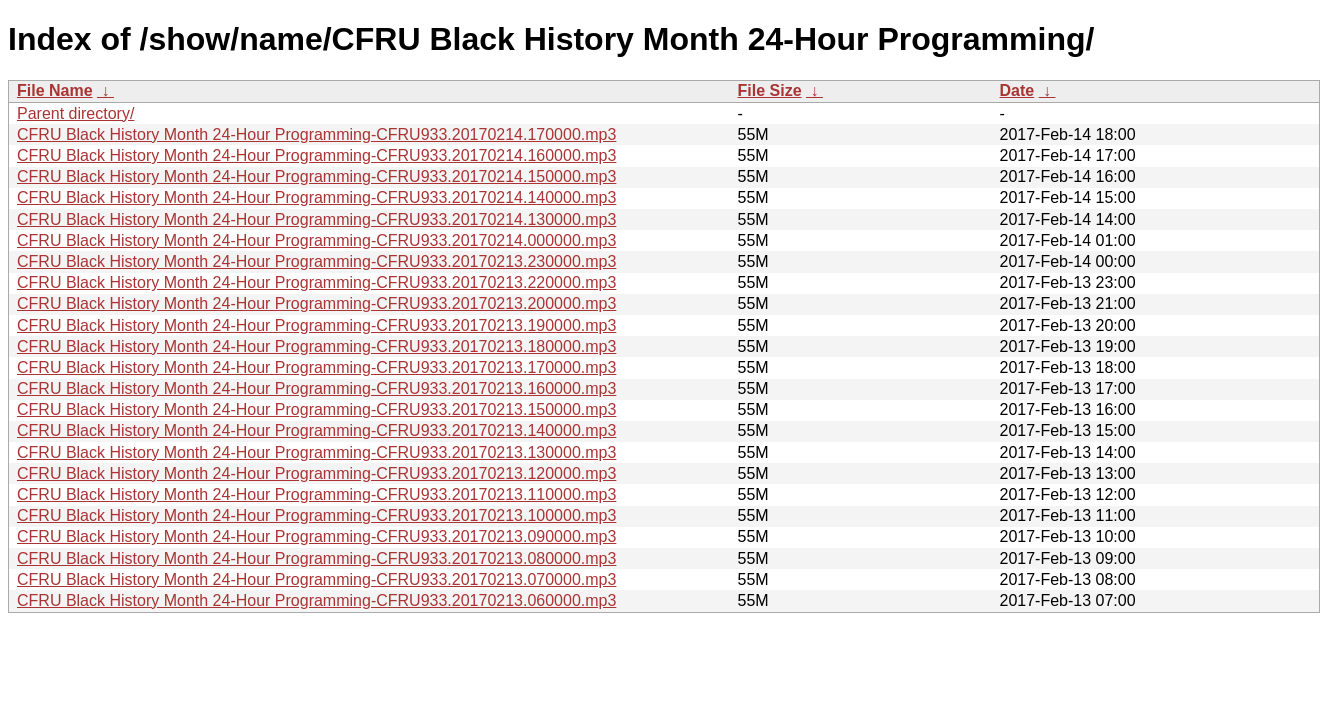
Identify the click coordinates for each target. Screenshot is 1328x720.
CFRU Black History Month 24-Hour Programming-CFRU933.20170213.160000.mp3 (316, 388)
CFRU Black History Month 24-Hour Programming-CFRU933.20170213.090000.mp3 (316, 536)
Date (1017, 90)
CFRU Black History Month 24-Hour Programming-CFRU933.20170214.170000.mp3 (316, 134)
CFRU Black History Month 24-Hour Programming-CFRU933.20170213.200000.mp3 (316, 303)
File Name (55, 90)
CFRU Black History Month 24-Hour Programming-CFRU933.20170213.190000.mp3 (316, 325)
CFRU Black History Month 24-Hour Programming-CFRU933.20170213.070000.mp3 (316, 579)
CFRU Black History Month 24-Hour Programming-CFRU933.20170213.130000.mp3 (316, 452)
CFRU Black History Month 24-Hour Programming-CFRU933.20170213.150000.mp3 (316, 409)
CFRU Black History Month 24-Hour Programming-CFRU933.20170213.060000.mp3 (316, 600)
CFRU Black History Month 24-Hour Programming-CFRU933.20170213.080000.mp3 (316, 558)
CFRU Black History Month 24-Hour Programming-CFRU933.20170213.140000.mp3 (316, 430)
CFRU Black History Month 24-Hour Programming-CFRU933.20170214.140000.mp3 (316, 197)
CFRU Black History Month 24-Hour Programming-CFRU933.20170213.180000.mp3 (316, 346)
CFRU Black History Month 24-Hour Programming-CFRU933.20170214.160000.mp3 (316, 155)
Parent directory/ (75, 113)
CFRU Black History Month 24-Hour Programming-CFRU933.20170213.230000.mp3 (316, 261)
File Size (770, 90)
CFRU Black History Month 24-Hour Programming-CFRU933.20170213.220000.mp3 (316, 282)
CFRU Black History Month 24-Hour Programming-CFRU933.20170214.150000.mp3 (316, 176)
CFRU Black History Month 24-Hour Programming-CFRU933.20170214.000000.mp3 (316, 240)
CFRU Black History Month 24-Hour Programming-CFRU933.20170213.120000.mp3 (316, 473)
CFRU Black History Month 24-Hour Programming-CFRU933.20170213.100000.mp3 (316, 515)
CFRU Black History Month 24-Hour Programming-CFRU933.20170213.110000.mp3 (316, 494)
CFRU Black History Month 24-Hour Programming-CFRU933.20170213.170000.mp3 (316, 367)
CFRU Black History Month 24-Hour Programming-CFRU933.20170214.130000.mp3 (316, 219)
